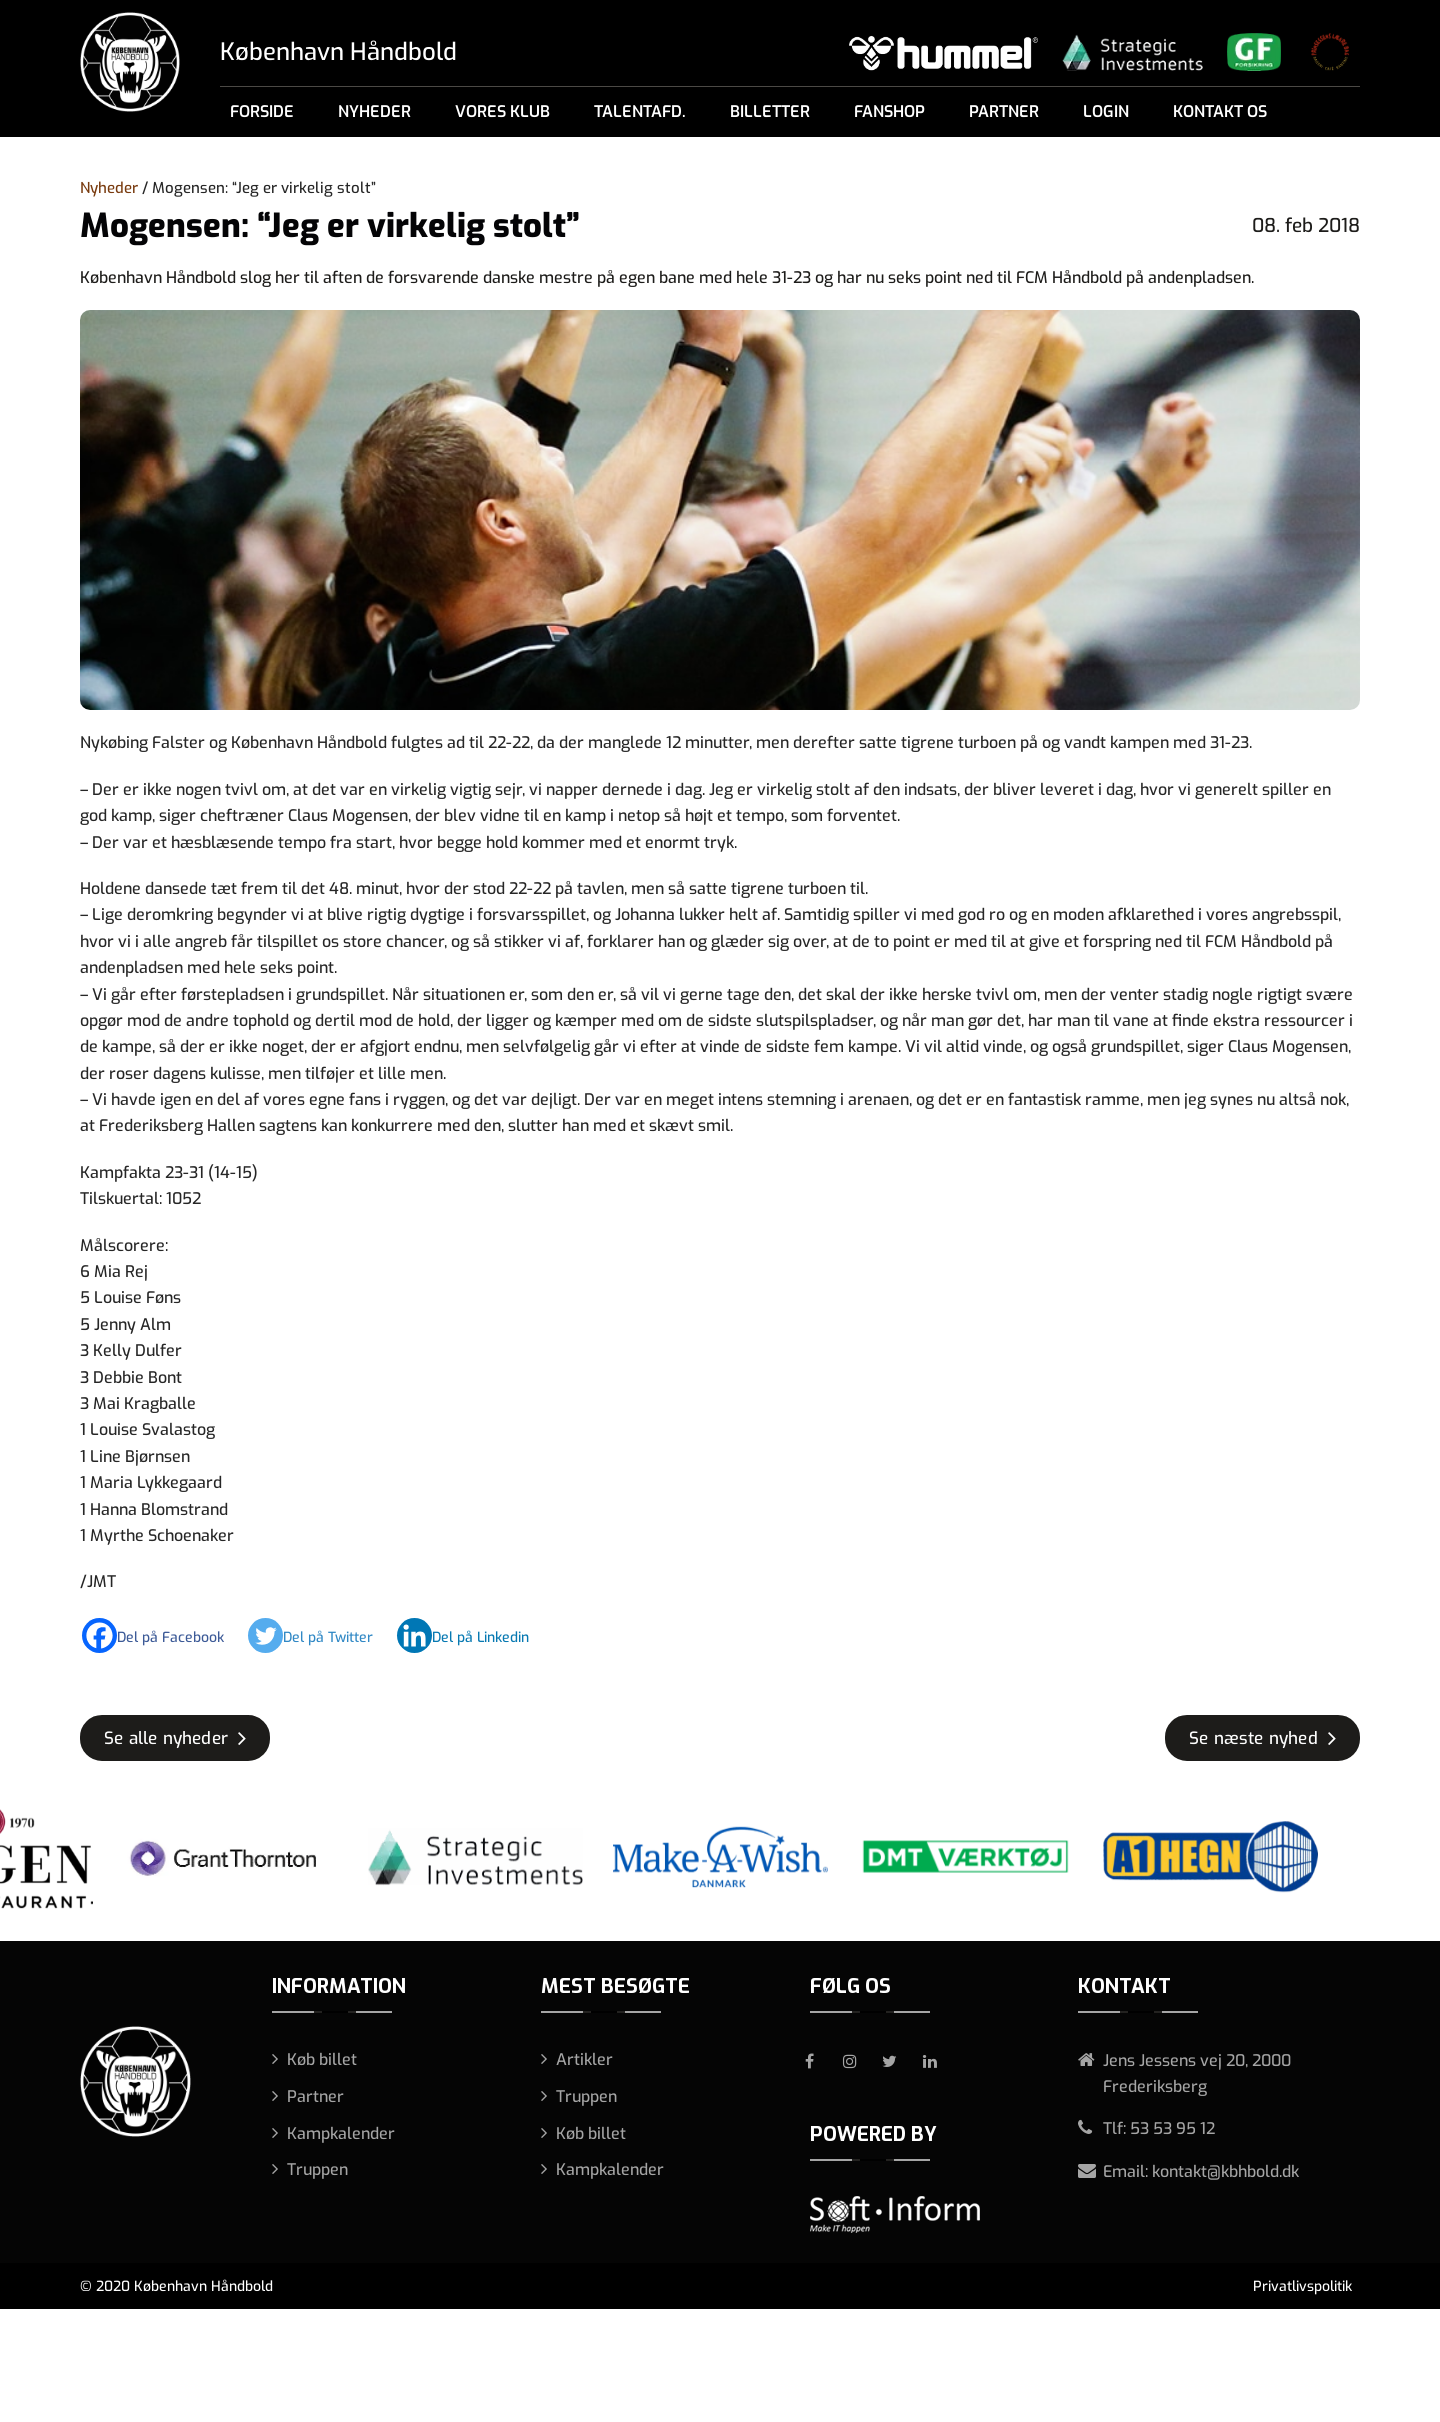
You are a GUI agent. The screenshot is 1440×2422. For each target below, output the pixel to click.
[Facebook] (163, 1635)
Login (1106, 111)
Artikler (584, 2059)
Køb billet (322, 2059)
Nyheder (374, 111)
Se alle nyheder (166, 1738)
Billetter (770, 111)
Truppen (317, 2169)
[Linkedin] (473, 1635)
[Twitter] (320, 1635)
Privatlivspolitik (1302, 2286)
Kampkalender (341, 2133)
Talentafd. (640, 111)
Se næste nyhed (1253, 1738)
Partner (1004, 111)
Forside (262, 111)
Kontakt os (1220, 111)
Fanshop (889, 111)
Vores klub (502, 111)
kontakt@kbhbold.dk (1225, 2171)
